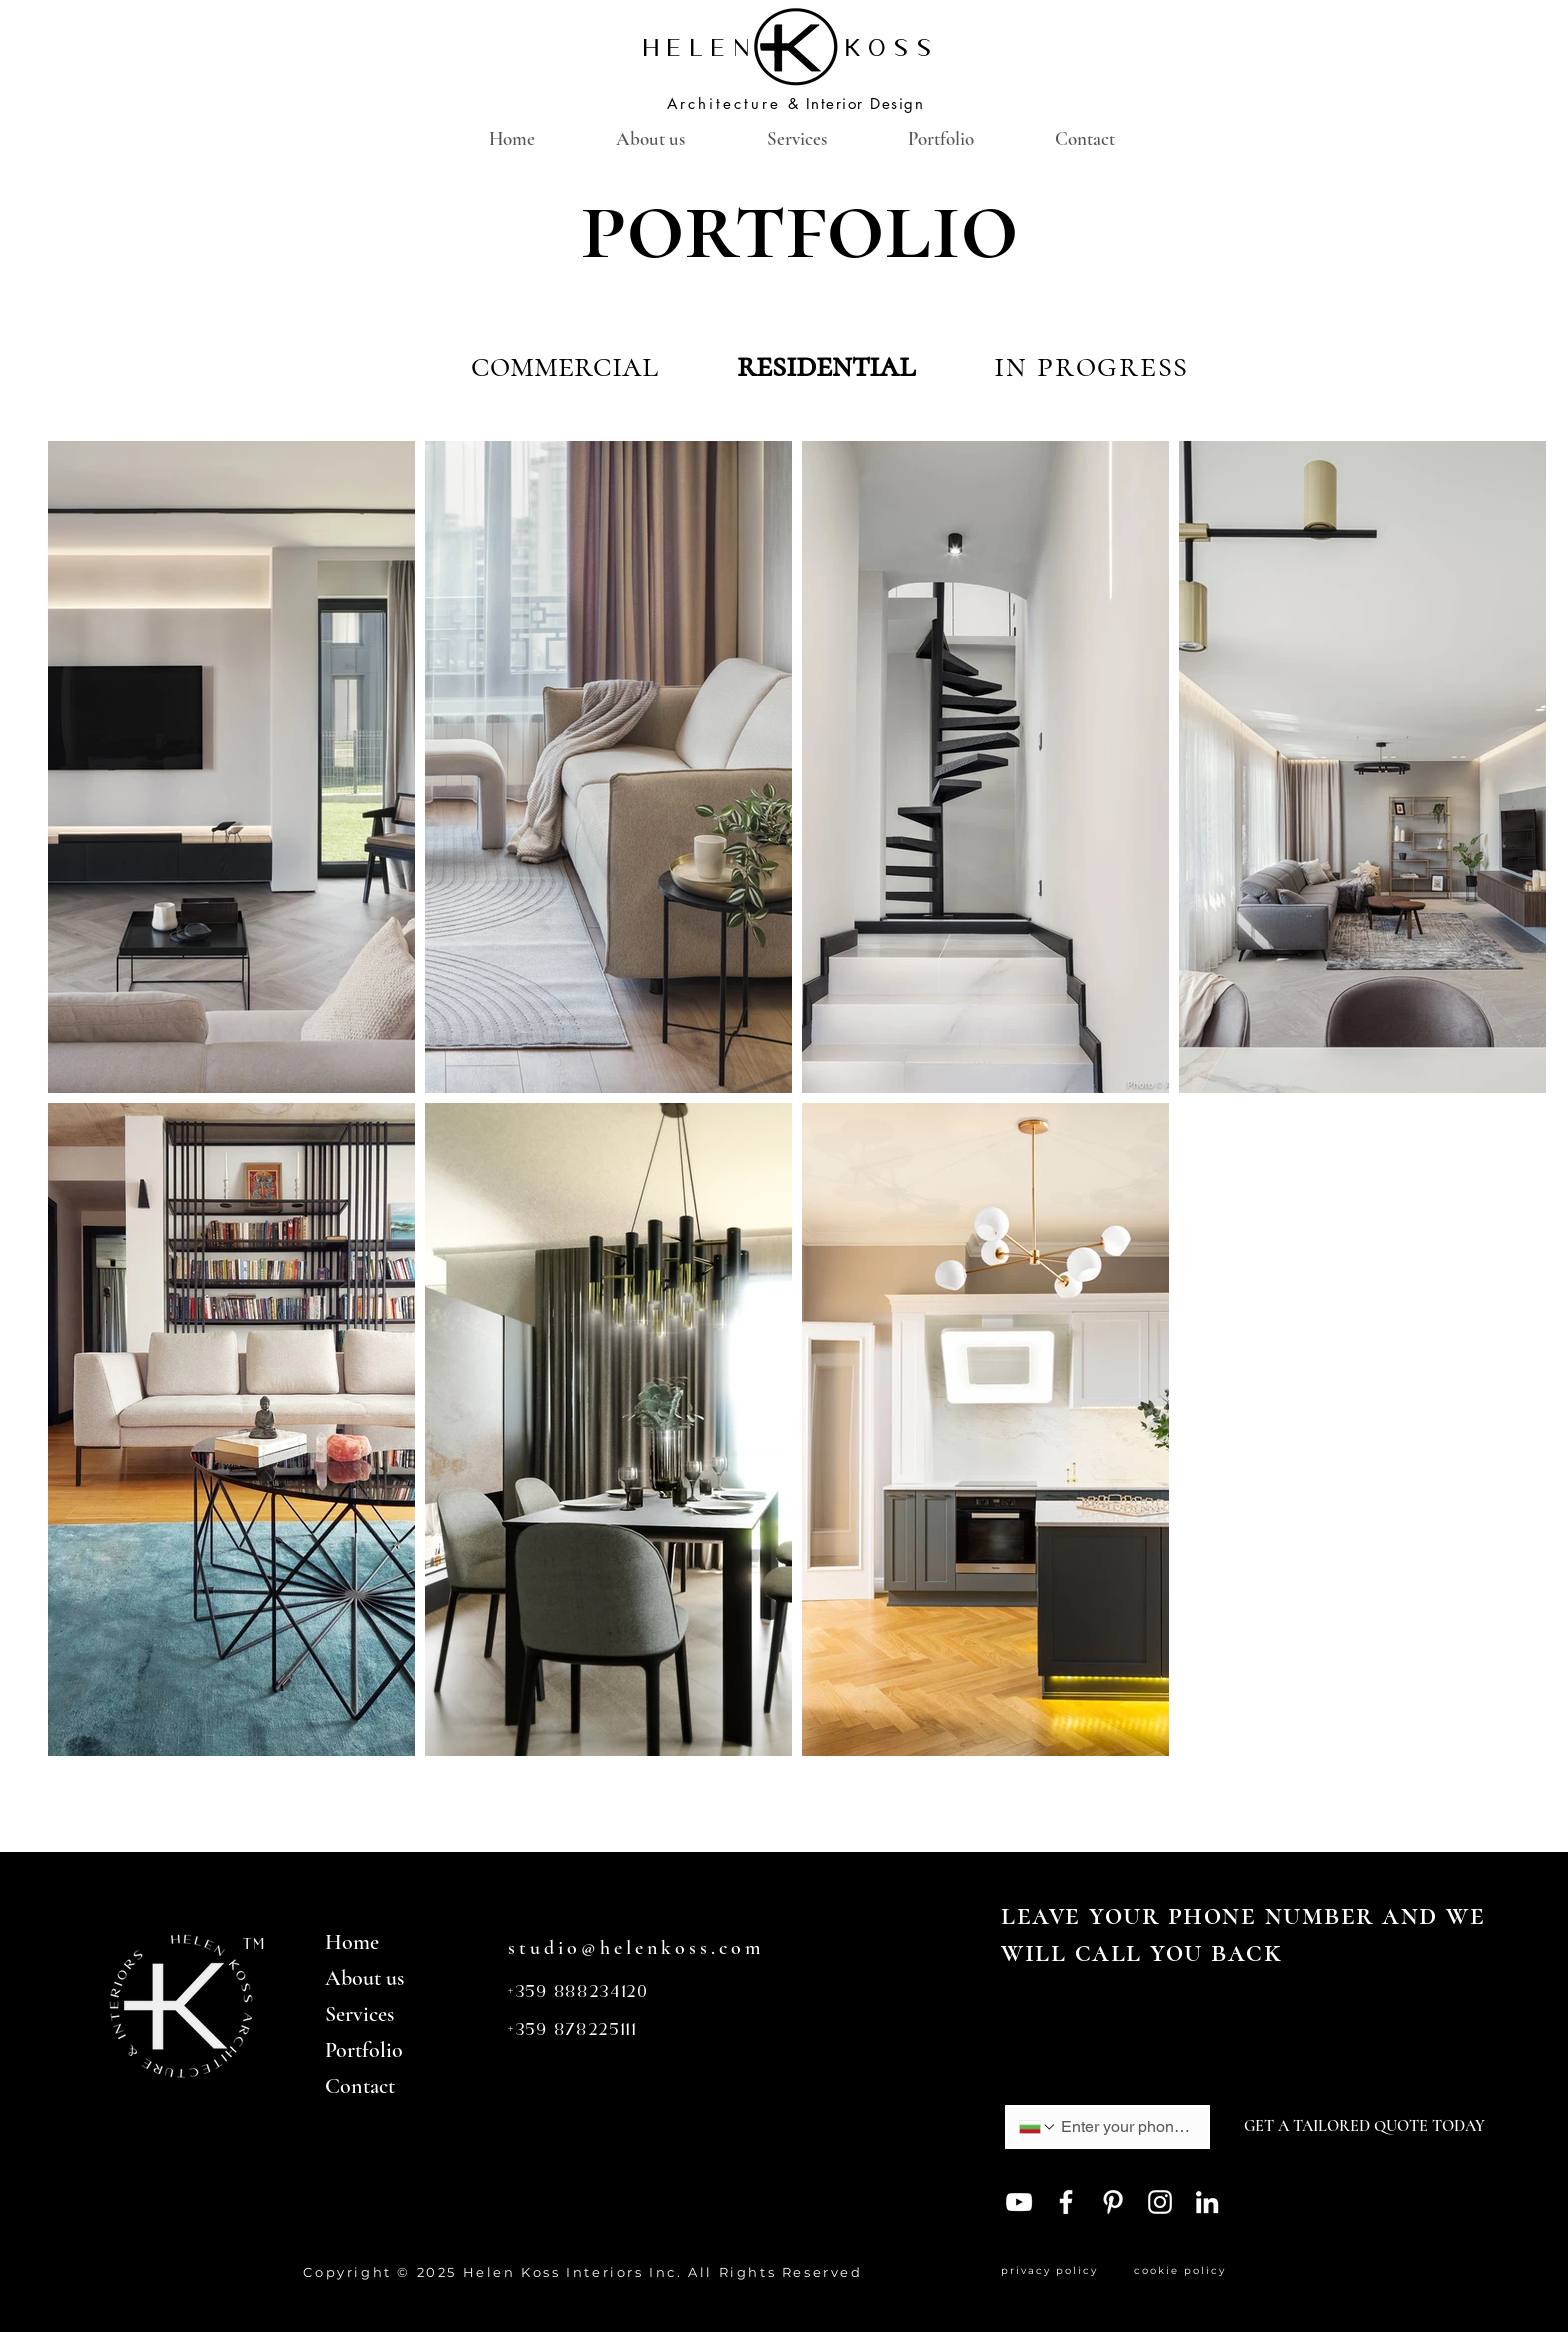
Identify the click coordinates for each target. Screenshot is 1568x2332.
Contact (360, 2086)
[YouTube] (1019, 2202)
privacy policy (1054, 2270)
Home (352, 1942)
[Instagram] (1160, 2202)
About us (364, 1978)
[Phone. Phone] (1126, 2127)
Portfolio (364, 2050)
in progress (1091, 365)
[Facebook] (1066, 2202)
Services (359, 2014)
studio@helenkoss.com (636, 1948)
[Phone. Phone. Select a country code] (1038, 2127)
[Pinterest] (1113, 2202)
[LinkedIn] (1207, 2202)
